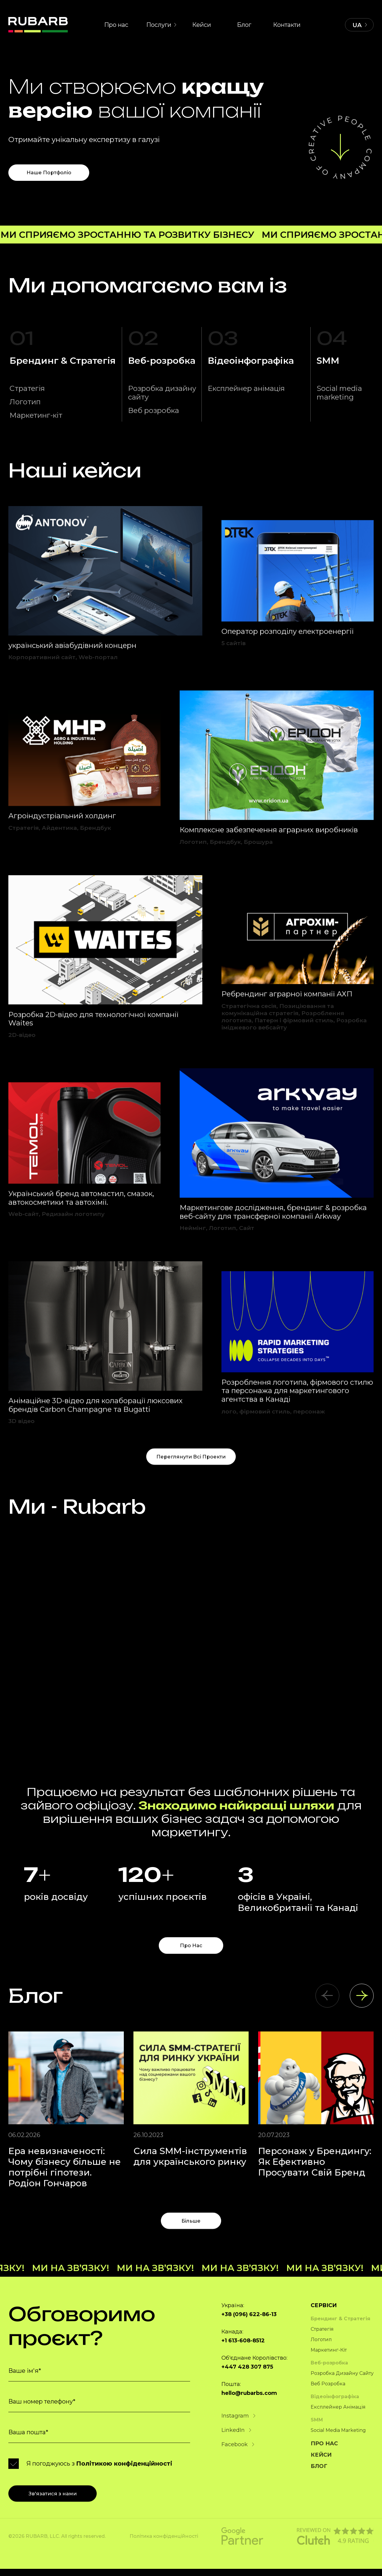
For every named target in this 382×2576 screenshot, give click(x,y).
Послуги (158, 20)
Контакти (287, 20)
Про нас (116, 20)
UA (357, 20)
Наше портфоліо (45, 167)
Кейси (201, 20)
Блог (244, 20)
